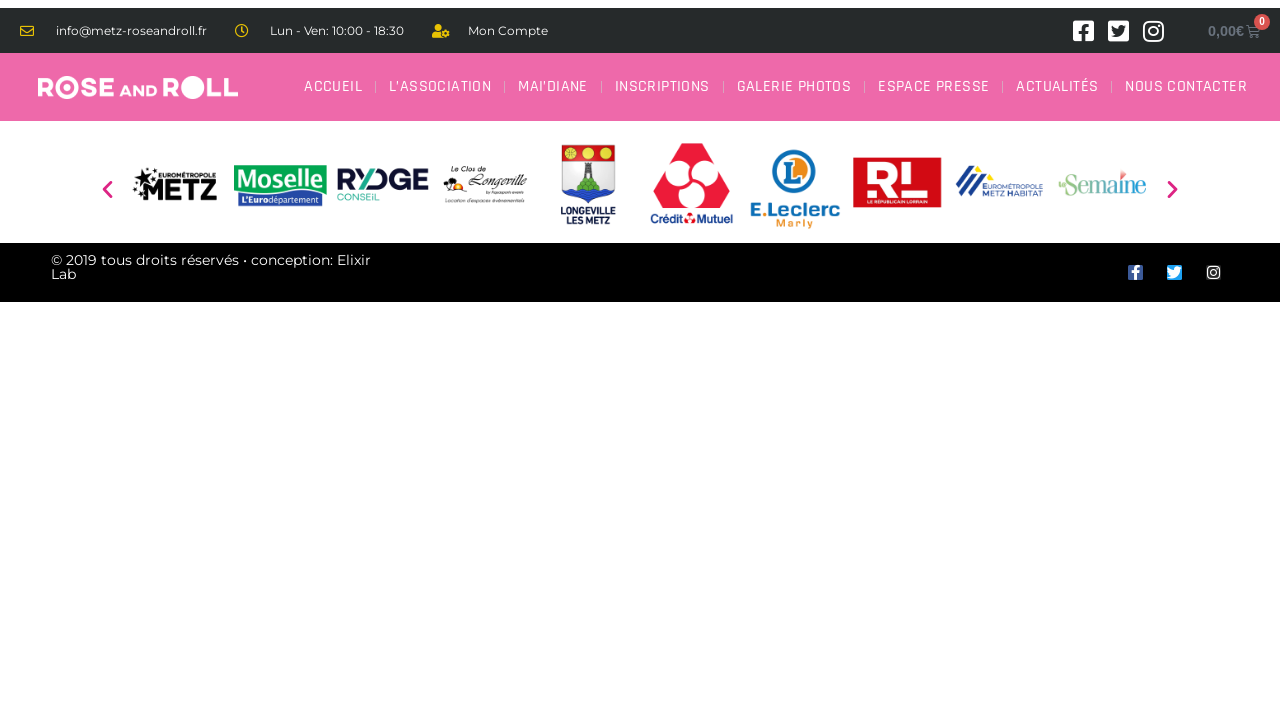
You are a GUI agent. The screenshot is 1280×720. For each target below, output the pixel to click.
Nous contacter (1186, 86)
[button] (107, 188)
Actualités (1057, 86)
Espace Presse (933, 86)
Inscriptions (662, 86)
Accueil (333, 86)
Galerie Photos (794, 86)
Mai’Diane (553, 86)
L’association (440, 86)
